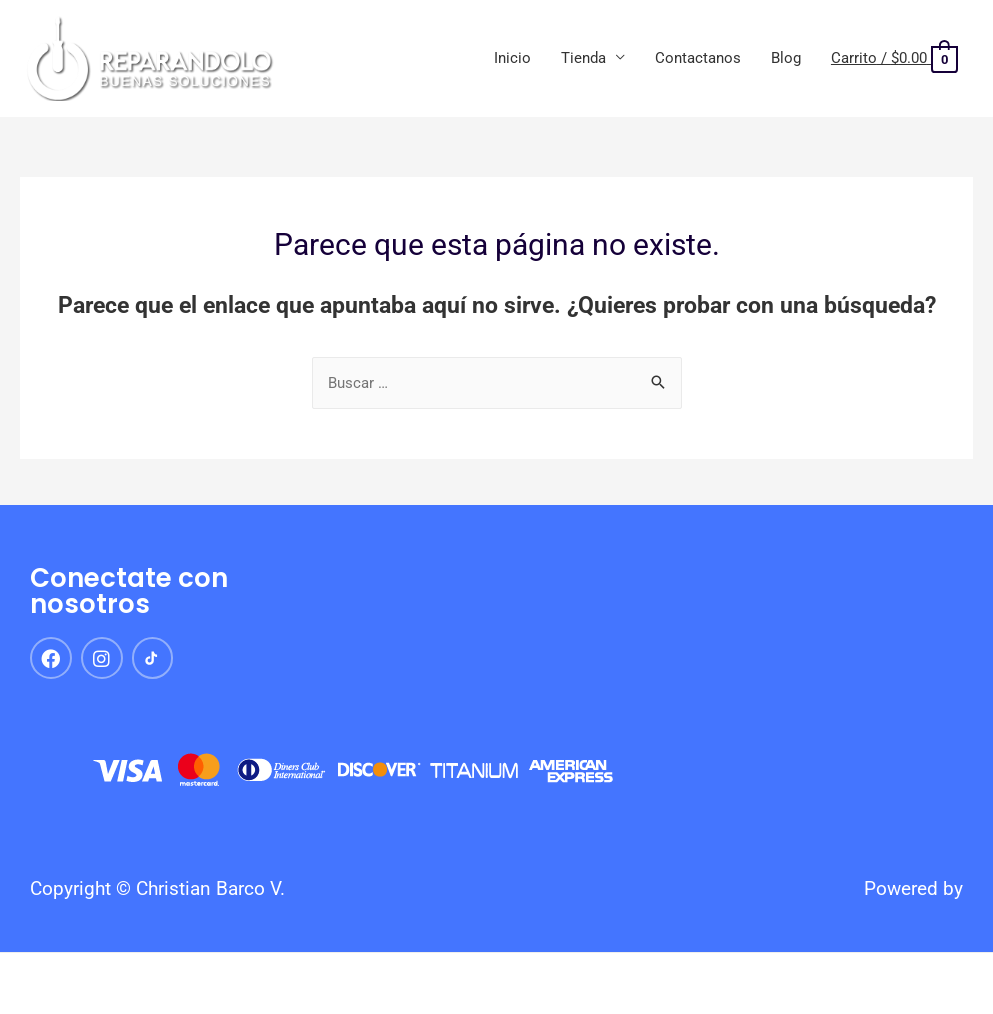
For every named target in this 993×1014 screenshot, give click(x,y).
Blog (786, 58)
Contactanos (698, 58)
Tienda (583, 58)
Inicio (512, 58)
